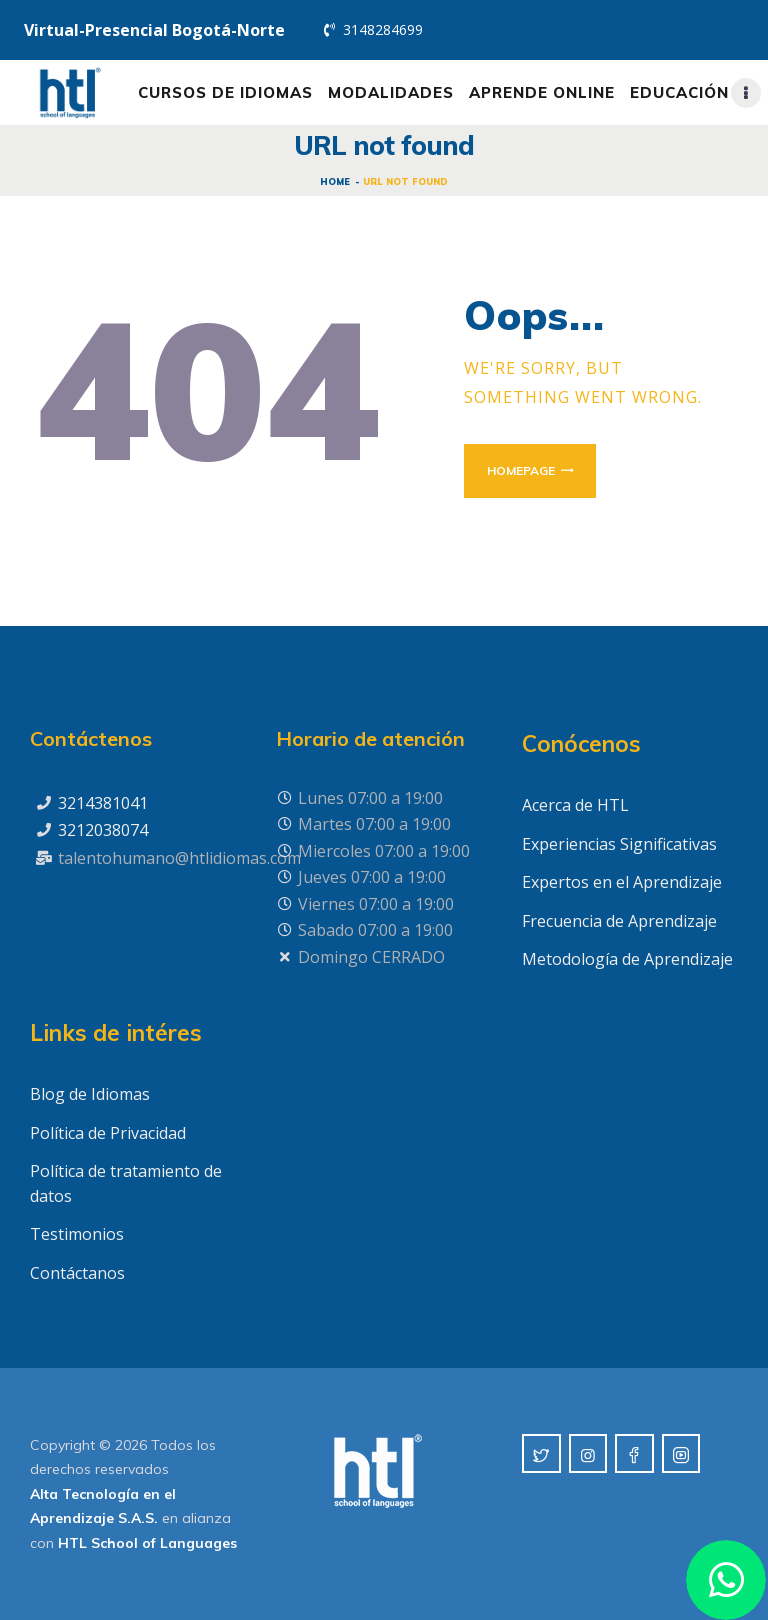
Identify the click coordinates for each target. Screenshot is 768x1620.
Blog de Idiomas (90, 1094)
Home (335, 181)
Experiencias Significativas (619, 844)
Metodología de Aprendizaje (627, 959)
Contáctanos (77, 1273)
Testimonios (77, 1234)
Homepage (521, 470)
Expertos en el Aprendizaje (622, 882)
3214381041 (103, 803)
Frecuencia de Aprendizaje (619, 921)
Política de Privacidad (108, 1133)
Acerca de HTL (575, 805)
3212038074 (103, 830)
